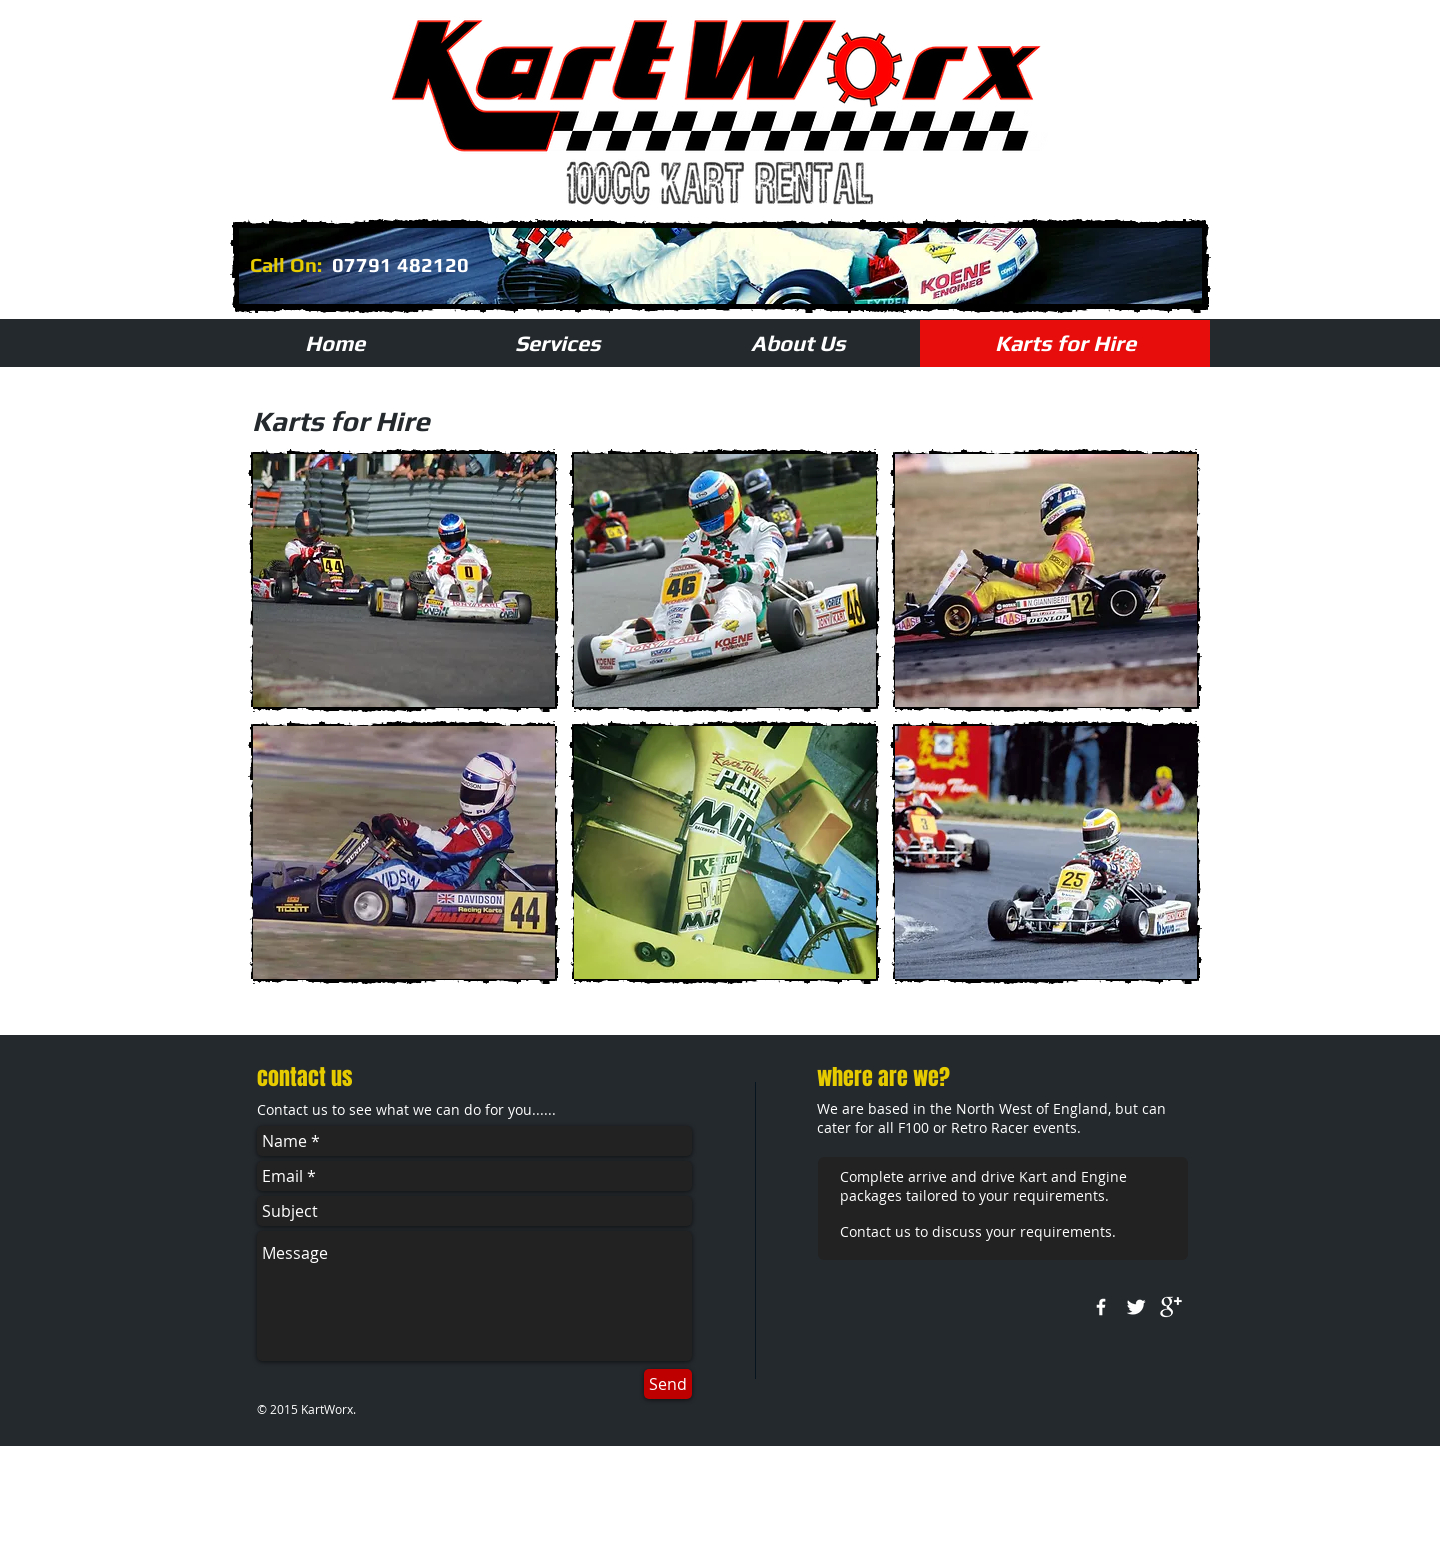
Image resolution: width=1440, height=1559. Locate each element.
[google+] (1171, 1307)
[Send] (668, 1384)
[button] (404, 580)
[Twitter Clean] (1136, 1307)
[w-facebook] (1101, 1307)
